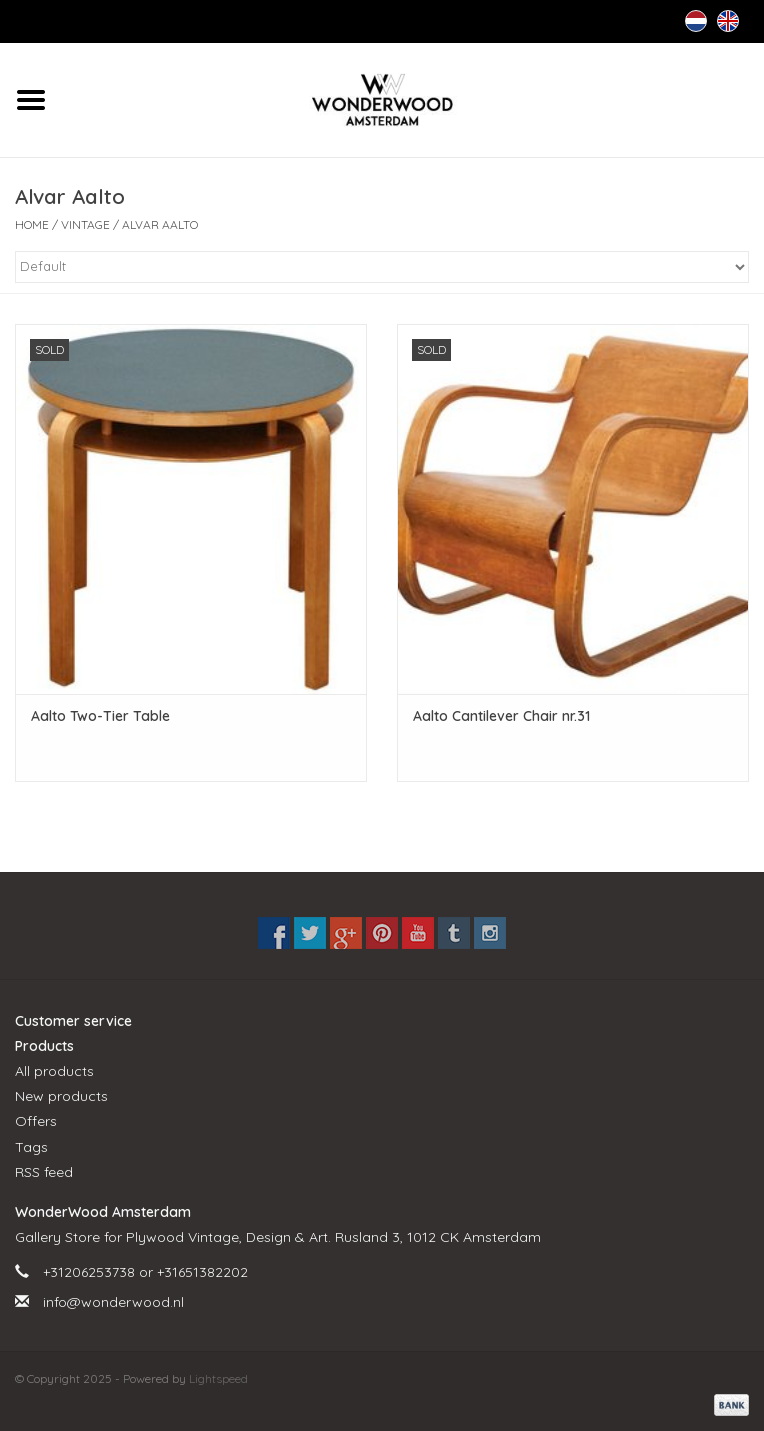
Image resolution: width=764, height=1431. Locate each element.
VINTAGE (85, 224)
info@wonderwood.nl (113, 1302)
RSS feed (44, 1172)
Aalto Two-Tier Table (100, 716)
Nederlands (696, 21)
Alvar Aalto (160, 224)
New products (61, 1096)
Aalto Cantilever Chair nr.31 (501, 716)
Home (32, 224)
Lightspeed (218, 1378)
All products (54, 1071)
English (728, 21)
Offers (36, 1121)
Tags (31, 1147)
